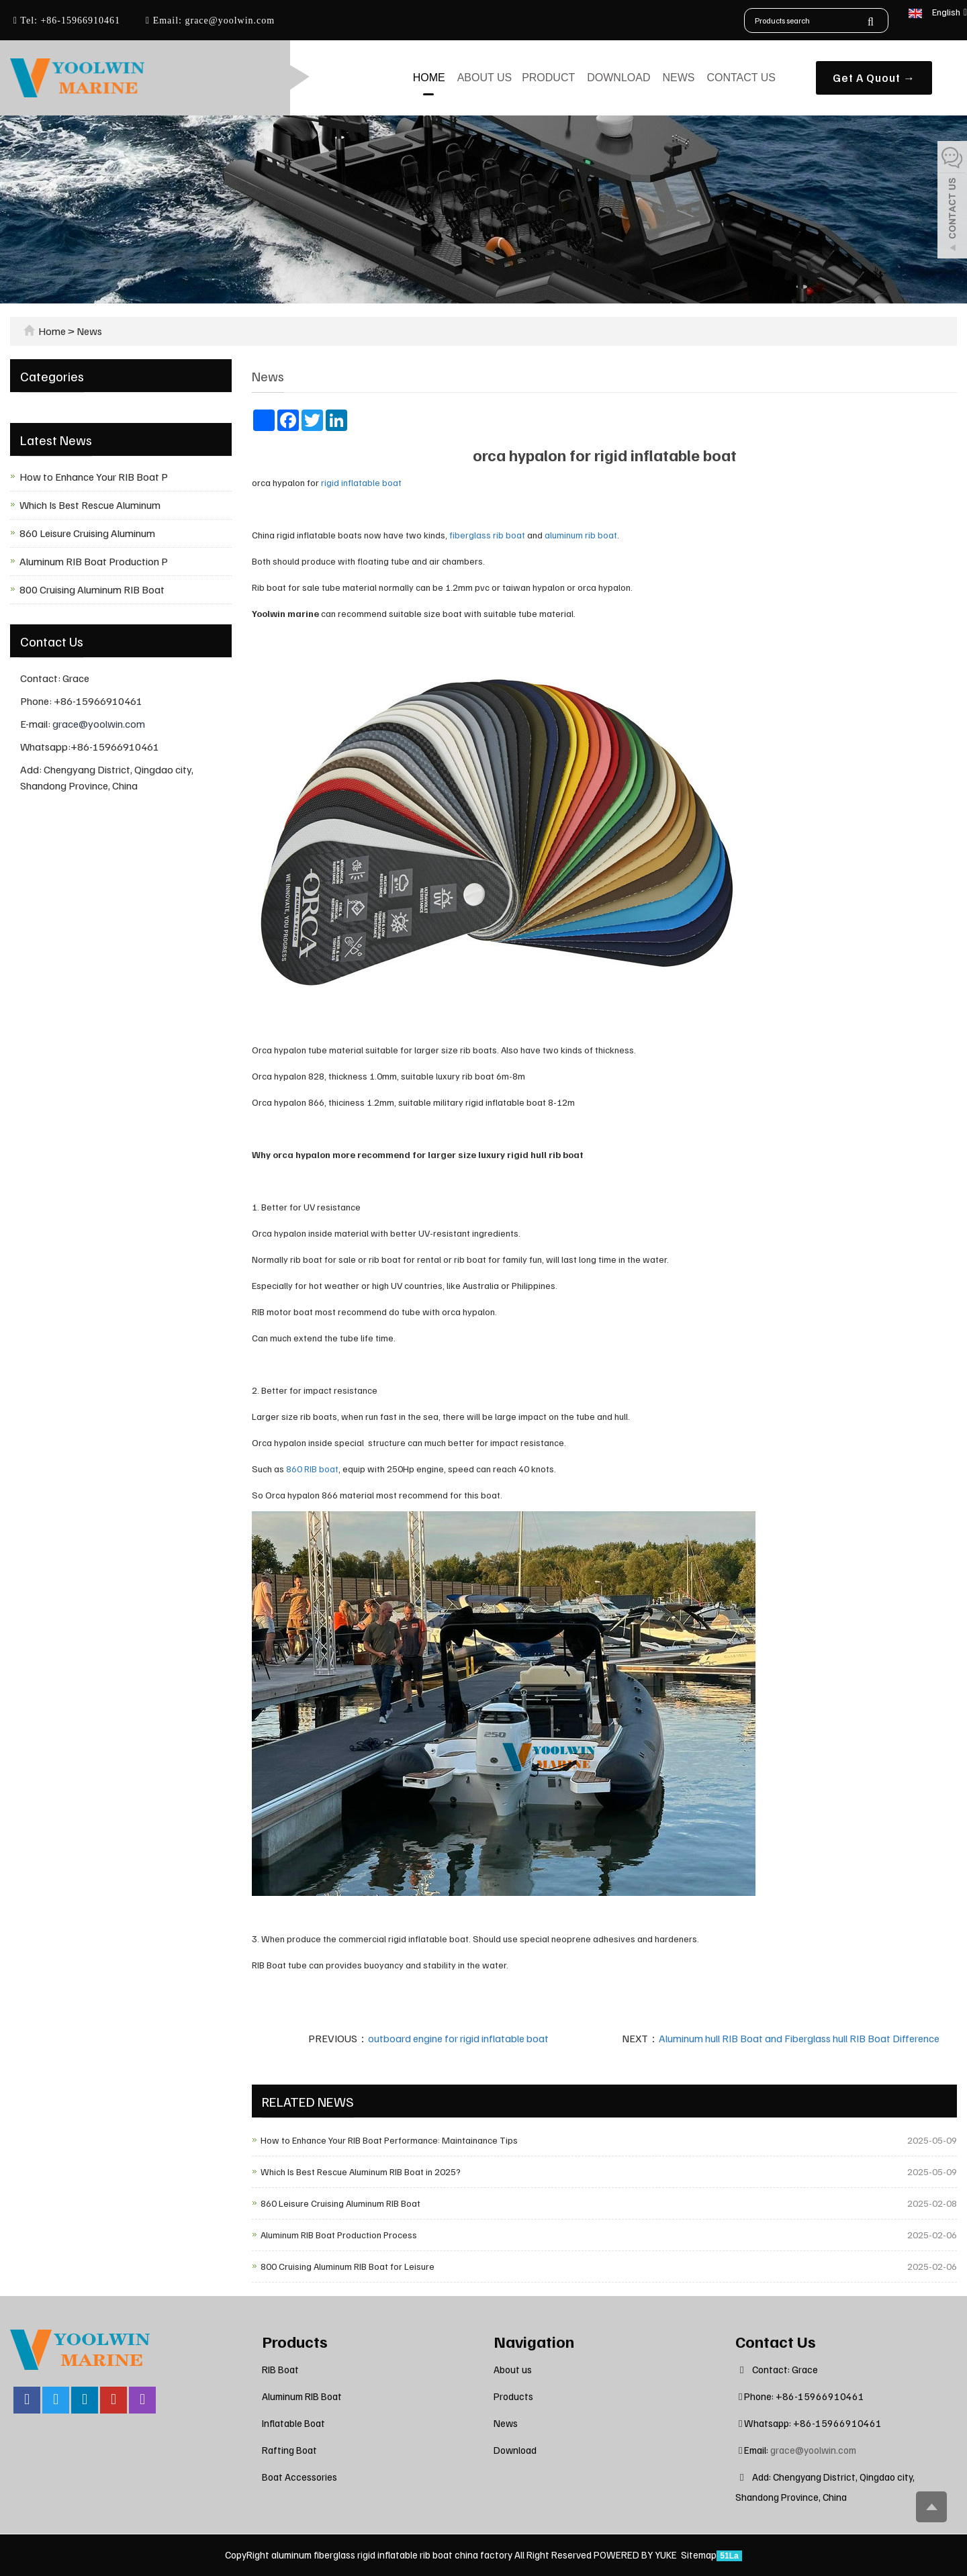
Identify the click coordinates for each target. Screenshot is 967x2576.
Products (295, 2341)
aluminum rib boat (581, 534)
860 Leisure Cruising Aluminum (87, 533)
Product (548, 77)
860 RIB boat (312, 1468)
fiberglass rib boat (487, 534)
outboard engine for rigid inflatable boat (458, 2038)
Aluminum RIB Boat (302, 2396)
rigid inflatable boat (362, 482)
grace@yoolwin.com (228, 20)
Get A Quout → (874, 77)
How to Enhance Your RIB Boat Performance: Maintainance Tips (389, 2140)
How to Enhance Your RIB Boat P (93, 476)
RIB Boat (280, 2369)
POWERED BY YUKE (636, 2554)
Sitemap (699, 2554)
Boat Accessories (299, 2477)
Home (429, 77)
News (678, 77)
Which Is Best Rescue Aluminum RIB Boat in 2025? (361, 2171)
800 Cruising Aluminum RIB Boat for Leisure (347, 2266)
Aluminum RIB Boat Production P (93, 561)
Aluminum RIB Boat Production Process (339, 2234)
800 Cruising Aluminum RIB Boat (92, 589)
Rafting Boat (289, 2450)
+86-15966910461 (79, 20)
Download (618, 77)
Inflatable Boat (293, 2423)
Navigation (534, 2341)
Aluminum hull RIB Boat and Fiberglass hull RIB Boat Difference (799, 2038)
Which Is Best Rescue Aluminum (89, 505)
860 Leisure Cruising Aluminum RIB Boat (340, 2203)
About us (484, 77)
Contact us (741, 77)
